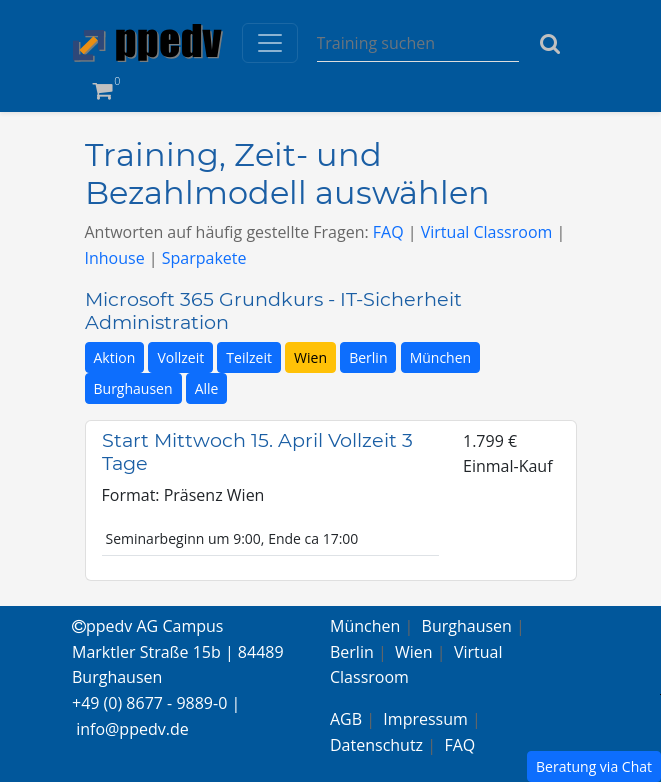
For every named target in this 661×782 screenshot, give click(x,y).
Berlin (368, 357)
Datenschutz (376, 745)
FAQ (388, 232)
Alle (207, 388)
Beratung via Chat (594, 766)
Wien (310, 357)
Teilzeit (249, 357)
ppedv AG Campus (147, 626)
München (441, 357)
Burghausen (133, 388)
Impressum (425, 719)
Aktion (115, 357)
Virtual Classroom (487, 232)
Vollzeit (180, 357)
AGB (346, 719)
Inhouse (115, 258)
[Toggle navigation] (270, 43)
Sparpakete (204, 258)
